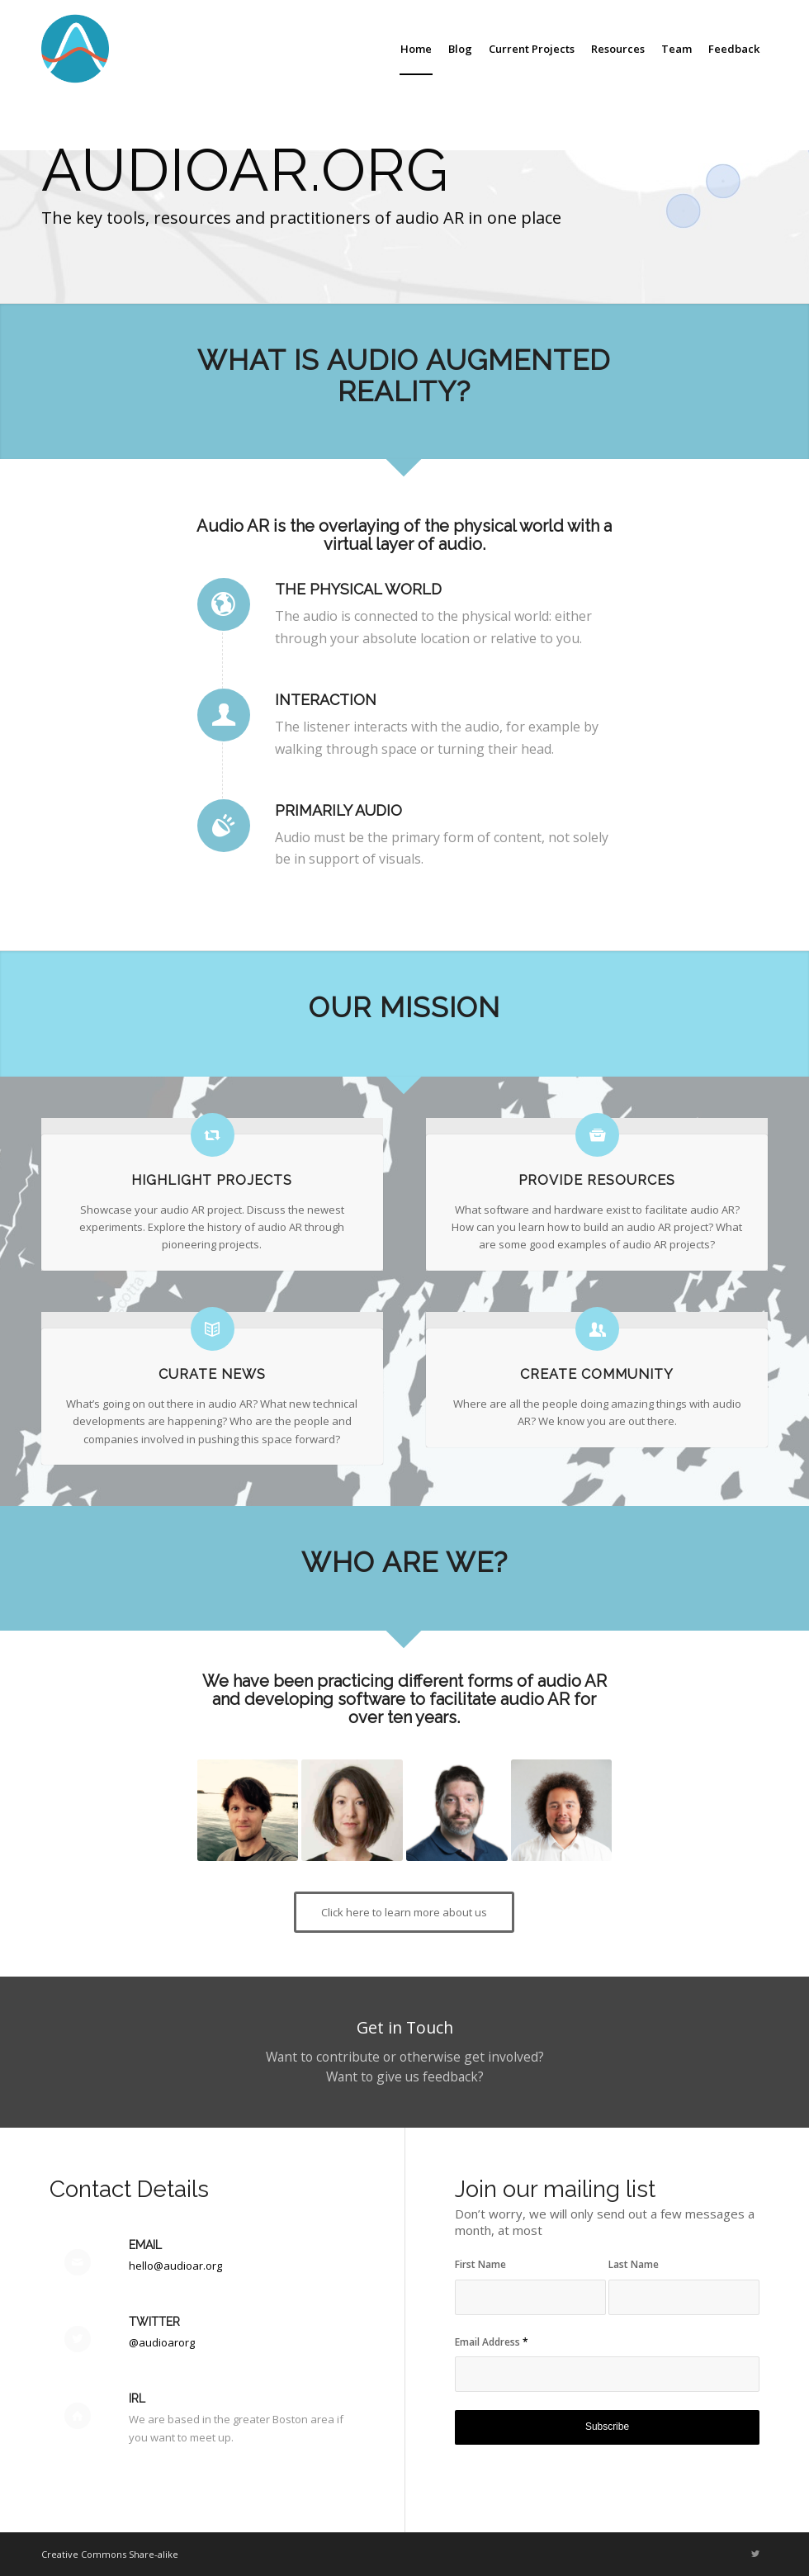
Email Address (491, 2342)
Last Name (633, 2264)
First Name (480, 2264)
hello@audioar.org (175, 2265)
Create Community (597, 1374)
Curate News (212, 1374)
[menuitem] (416, 49)
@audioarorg (162, 2342)
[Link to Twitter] (755, 2553)
